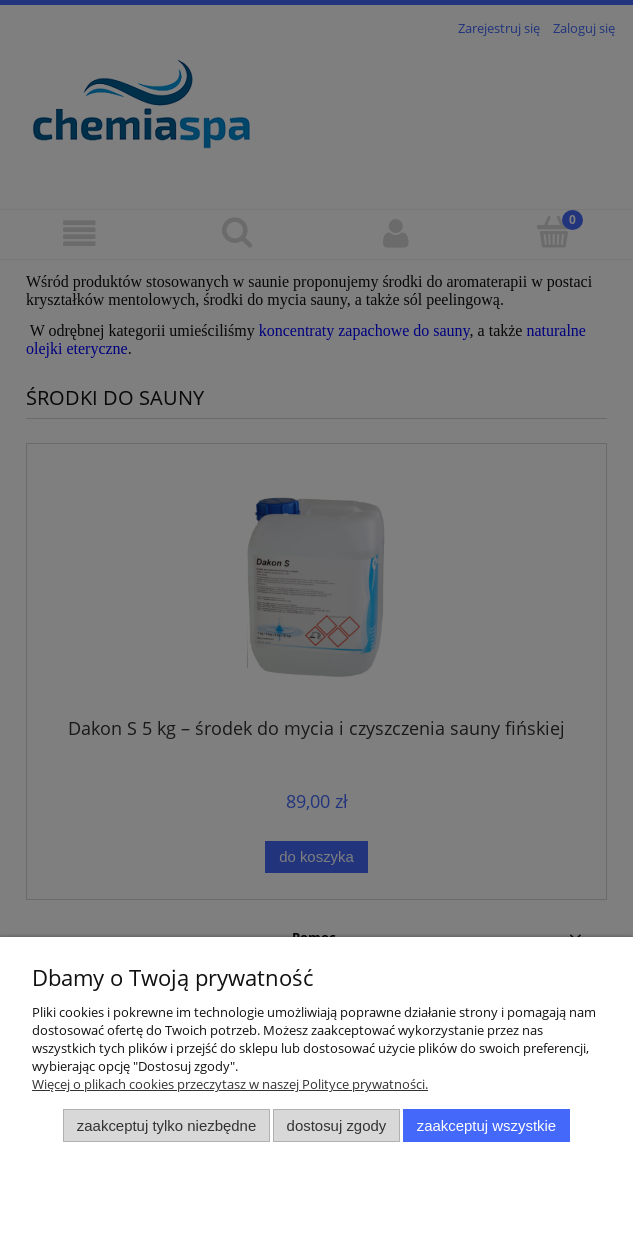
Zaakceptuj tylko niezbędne (166, 1125)
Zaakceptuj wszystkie (486, 1125)
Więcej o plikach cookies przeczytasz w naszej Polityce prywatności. (230, 1084)
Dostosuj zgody (337, 1125)
